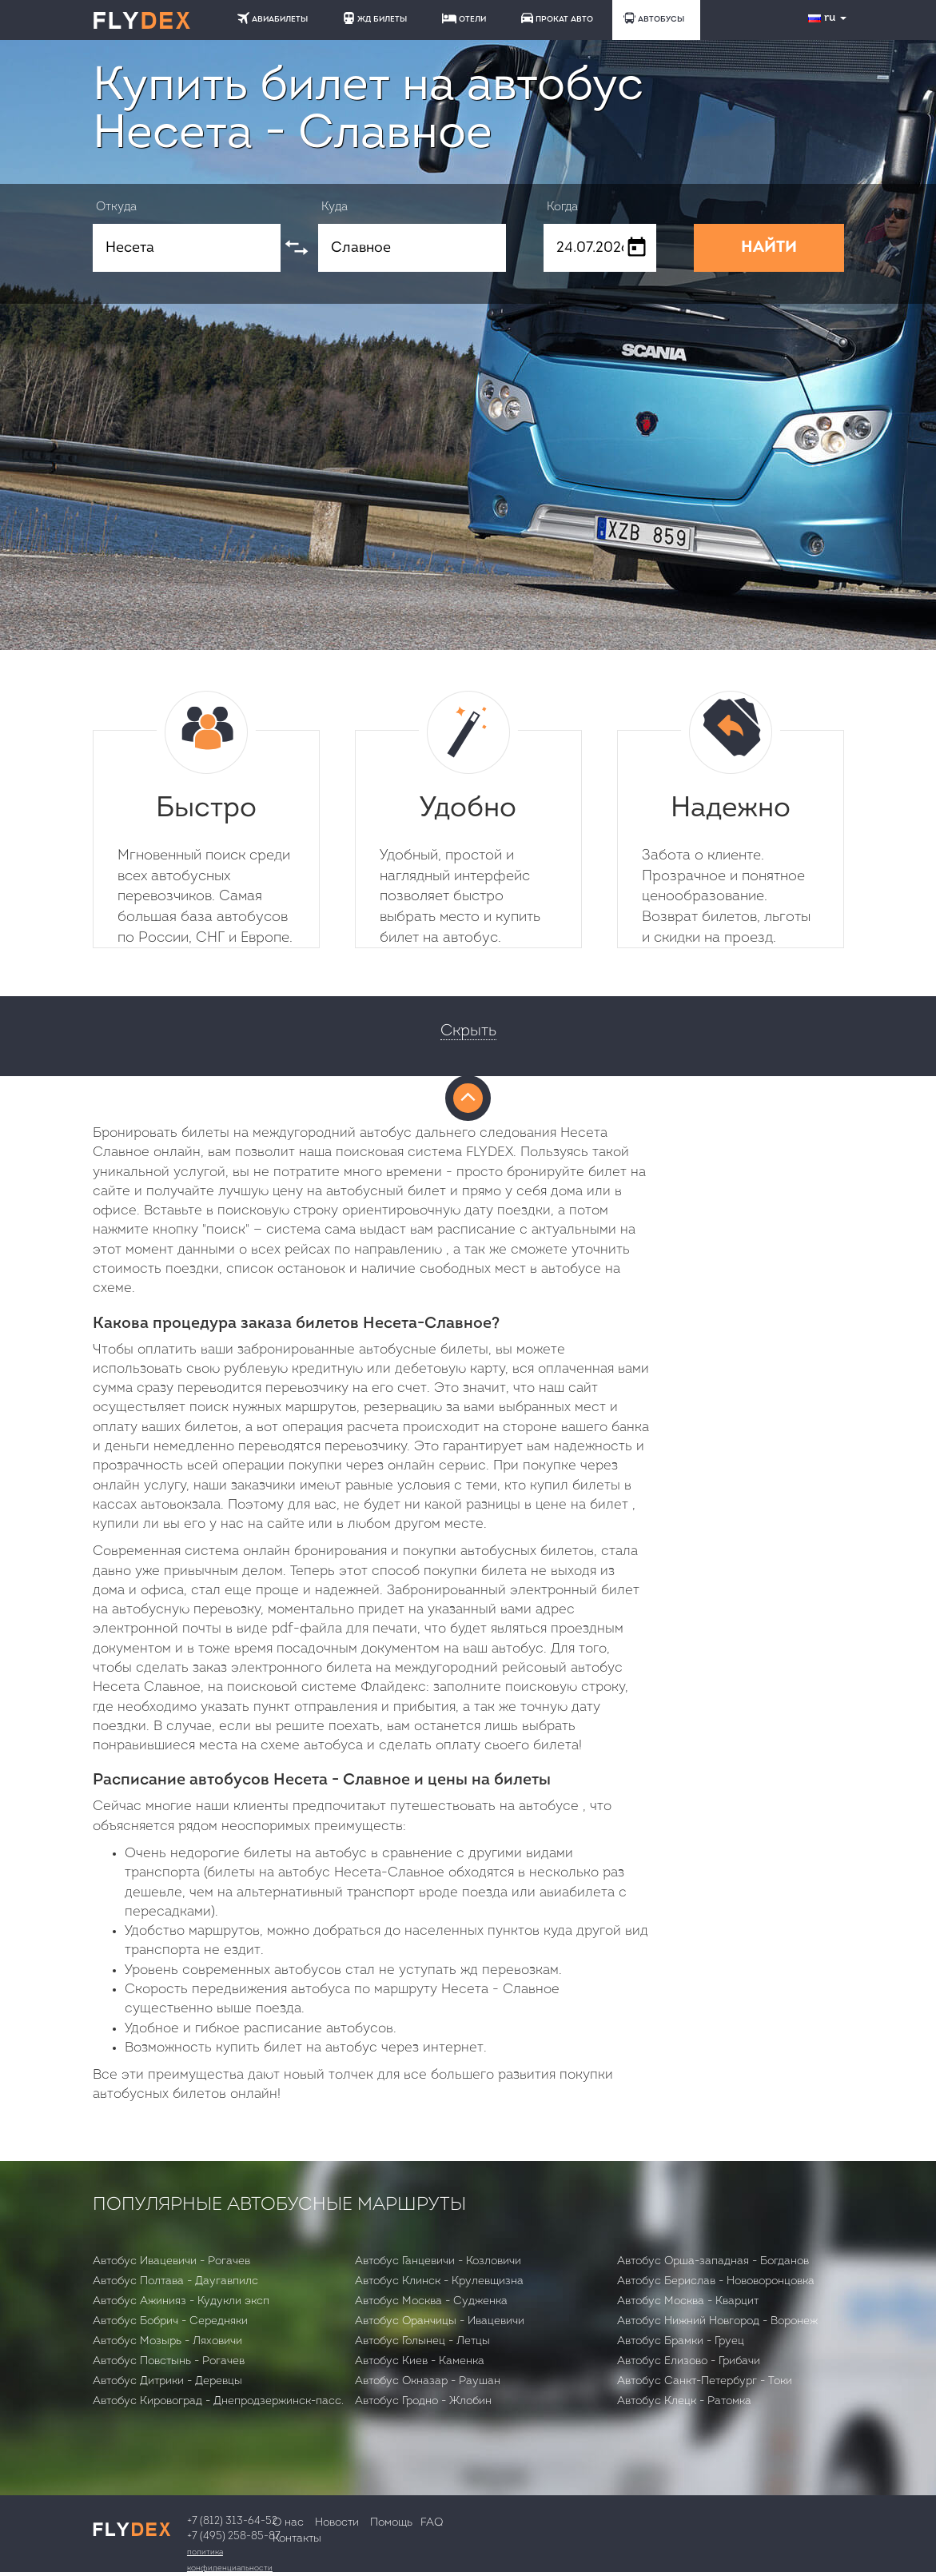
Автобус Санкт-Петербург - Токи (704, 2381)
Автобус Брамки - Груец (680, 2341)
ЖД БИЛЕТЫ (375, 18)
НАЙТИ (769, 248)
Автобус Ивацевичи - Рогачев (171, 2261)
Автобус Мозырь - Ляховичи (167, 2341)
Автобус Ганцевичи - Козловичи (438, 2261)
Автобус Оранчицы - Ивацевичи (439, 2321)
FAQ (431, 2523)
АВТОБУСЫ (653, 18)
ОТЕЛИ (464, 18)
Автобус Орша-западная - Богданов (713, 2261)
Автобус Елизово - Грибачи (688, 2361)
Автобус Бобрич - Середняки (170, 2321)
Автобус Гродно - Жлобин (423, 2401)
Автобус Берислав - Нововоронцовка (716, 2281)
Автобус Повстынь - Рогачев (169, 2361)
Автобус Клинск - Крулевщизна (439, 2281)
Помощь (391, 2523)
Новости (337, 2523)
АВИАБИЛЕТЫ (272, 18)
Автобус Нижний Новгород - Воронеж (717, 2321)
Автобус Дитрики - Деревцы (167, 2381)
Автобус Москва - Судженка (431, 2301)
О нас (288, 2523)
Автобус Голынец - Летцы (422, 2341)
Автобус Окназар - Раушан (427, 2381)
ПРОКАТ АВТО (557, 18)
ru (828, 18)
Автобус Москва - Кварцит (688, 2301)
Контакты (297, 2539)
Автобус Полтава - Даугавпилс (175, 2281)
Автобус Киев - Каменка (419, 2361)
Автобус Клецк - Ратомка (684, 2401)
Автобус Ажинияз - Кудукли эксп (181, 2301)
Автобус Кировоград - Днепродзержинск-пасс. (218, 2401)
